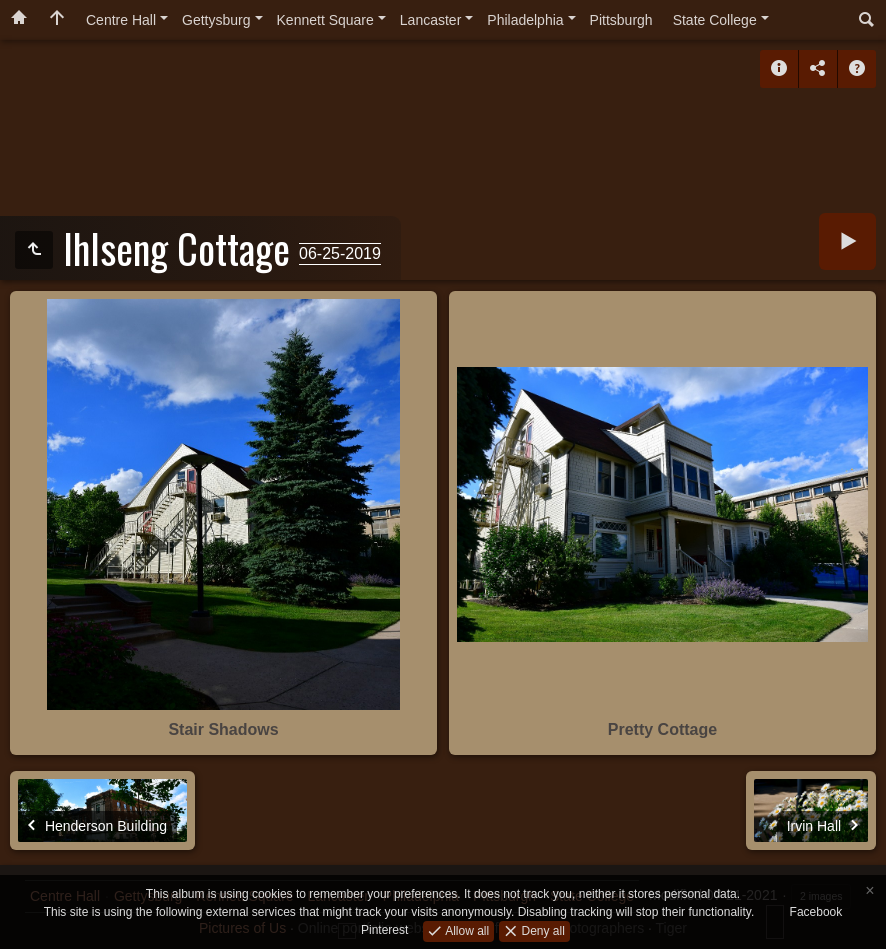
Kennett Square (325, 20)
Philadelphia (525, 20)
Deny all (541, 930)
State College (715, 20)
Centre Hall (121, 20)
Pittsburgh (621, 20)
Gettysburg (216, 20)
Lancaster (430, 20)
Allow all (465, 930)
